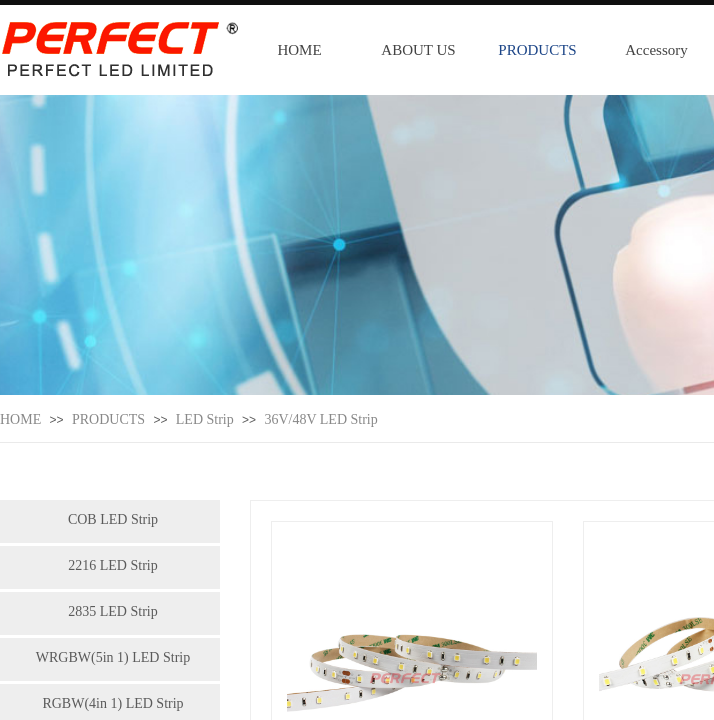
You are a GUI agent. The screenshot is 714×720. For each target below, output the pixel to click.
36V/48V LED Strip (320, 419)
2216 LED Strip (112, 565)
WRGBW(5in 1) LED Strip (113, 657)
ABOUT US (418, 50)
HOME (299, 50)
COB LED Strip (113, 519)
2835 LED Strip (112, 611)
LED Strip (205, 419)
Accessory (656, 50)
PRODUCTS (537, 50)
